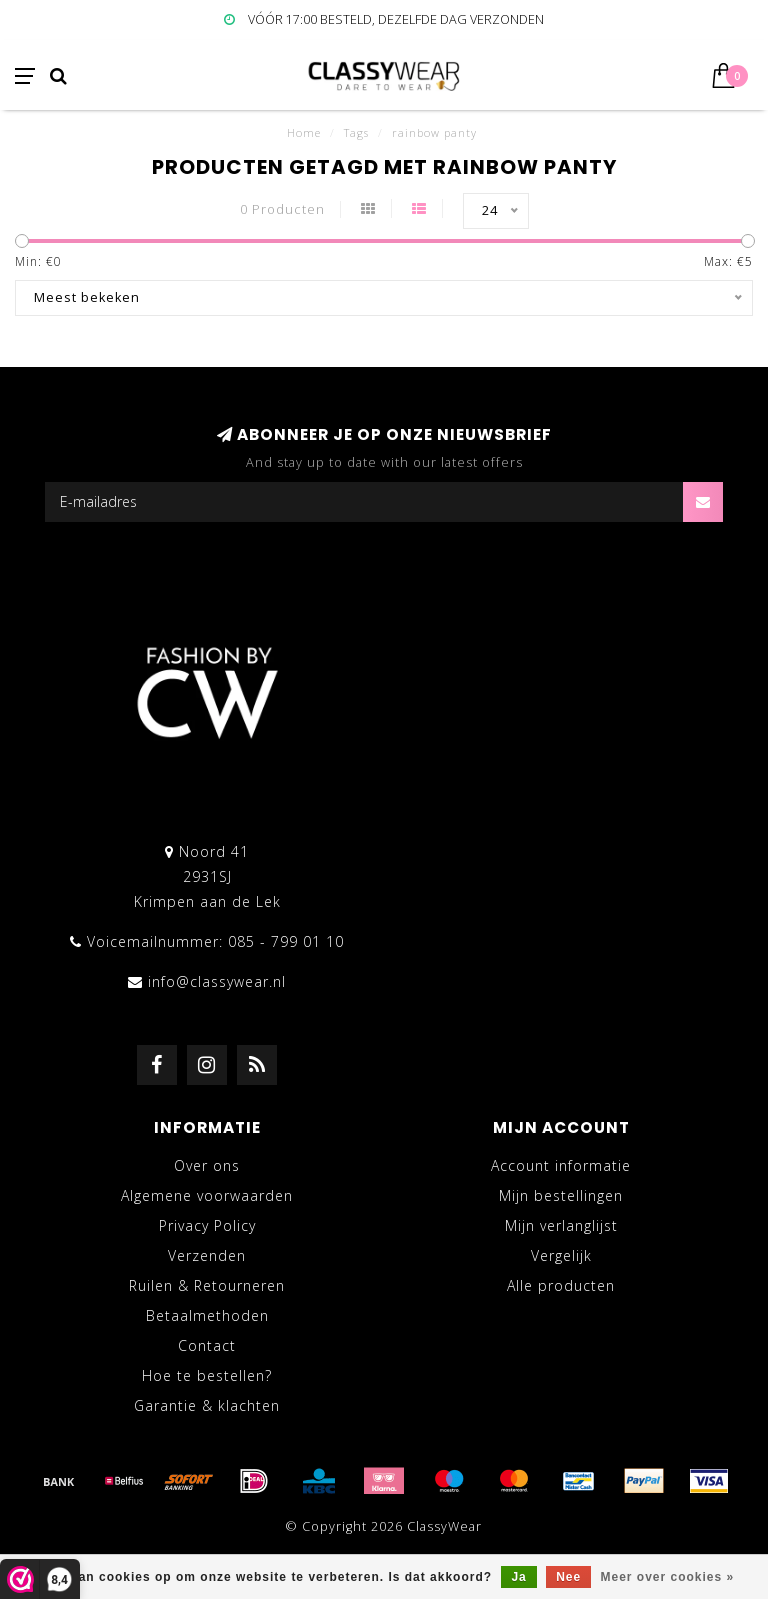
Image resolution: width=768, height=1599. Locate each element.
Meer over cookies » (668, 1577)
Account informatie (561, 1165)
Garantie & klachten (207, 1405)
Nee (568, 1577)
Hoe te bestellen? (207, 1375)
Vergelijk (561, 1255)
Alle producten (561, 1285)
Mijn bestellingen (561, 1195)
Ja (518, 1577)
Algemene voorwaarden (207, 1195)
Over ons (207, 1165)
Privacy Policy (207, 1225)
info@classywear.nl (217, 981)
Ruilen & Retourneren (207, 1285)
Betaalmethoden (207, 1315)
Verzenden (207, 1255)
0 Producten (282, 209)
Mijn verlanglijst (561, 1225)
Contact (207, 1345)
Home (304, 132)
